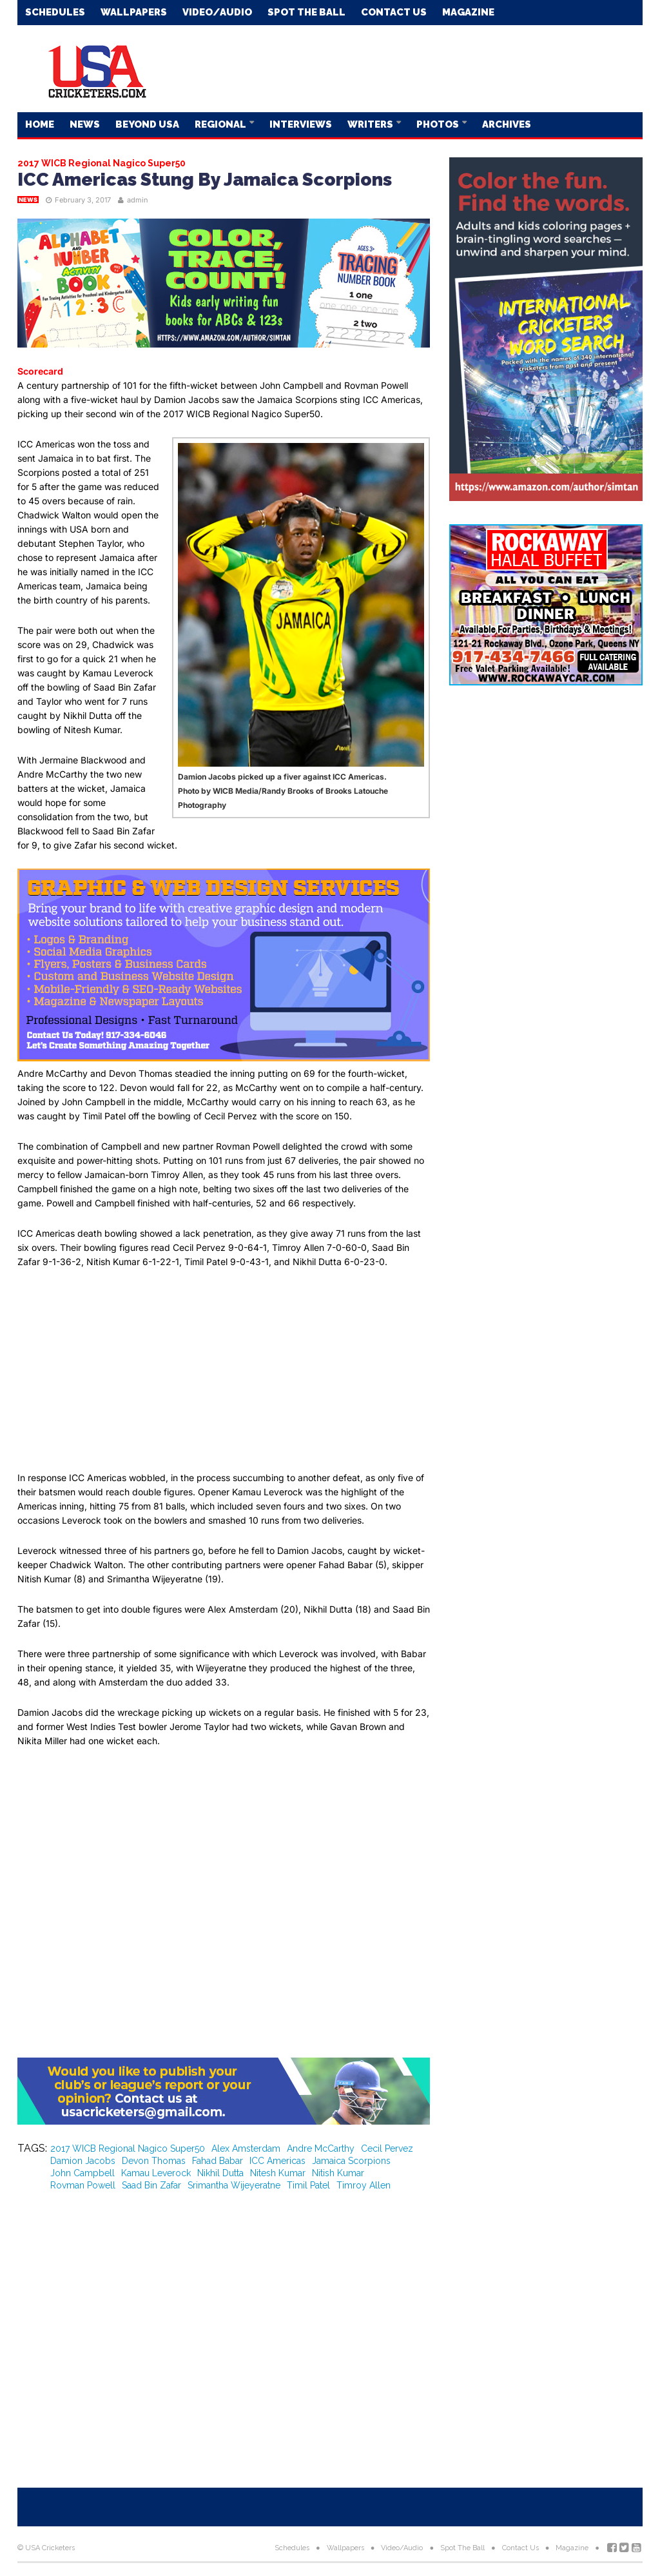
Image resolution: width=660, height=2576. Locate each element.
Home (39, 124)
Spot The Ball (306, 12)
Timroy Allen (363, 2185)
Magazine (468, 12)
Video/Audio (217, 12)
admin (137, 199)
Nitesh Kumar (278, 2173)
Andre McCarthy (320, 2148)
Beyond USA (147, 124)
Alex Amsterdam (245, 2148)
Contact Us (394, 12)
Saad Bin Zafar (151, 2185)
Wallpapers (134, 12)
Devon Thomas (154, 2161)
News (85, 124)
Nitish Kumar (338, 2173)
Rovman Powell (82, 2185)
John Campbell (82, 2173)
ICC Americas (277, 2161)
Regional (221, 124)
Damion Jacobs (82, 2161)
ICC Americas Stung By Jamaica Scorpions (204, 179)
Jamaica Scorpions (351, 2161)
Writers (371, 124)
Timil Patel (308, 2185)
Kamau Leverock (156, 2173)
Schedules (55, 12)
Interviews (300, 124)
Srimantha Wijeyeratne (234, 2185)
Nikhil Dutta (220, 2173)
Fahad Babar (217, 2161)
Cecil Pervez (387, 2148)
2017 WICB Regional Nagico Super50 (127, 2148)
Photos (438, 124)
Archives (506, 124)
